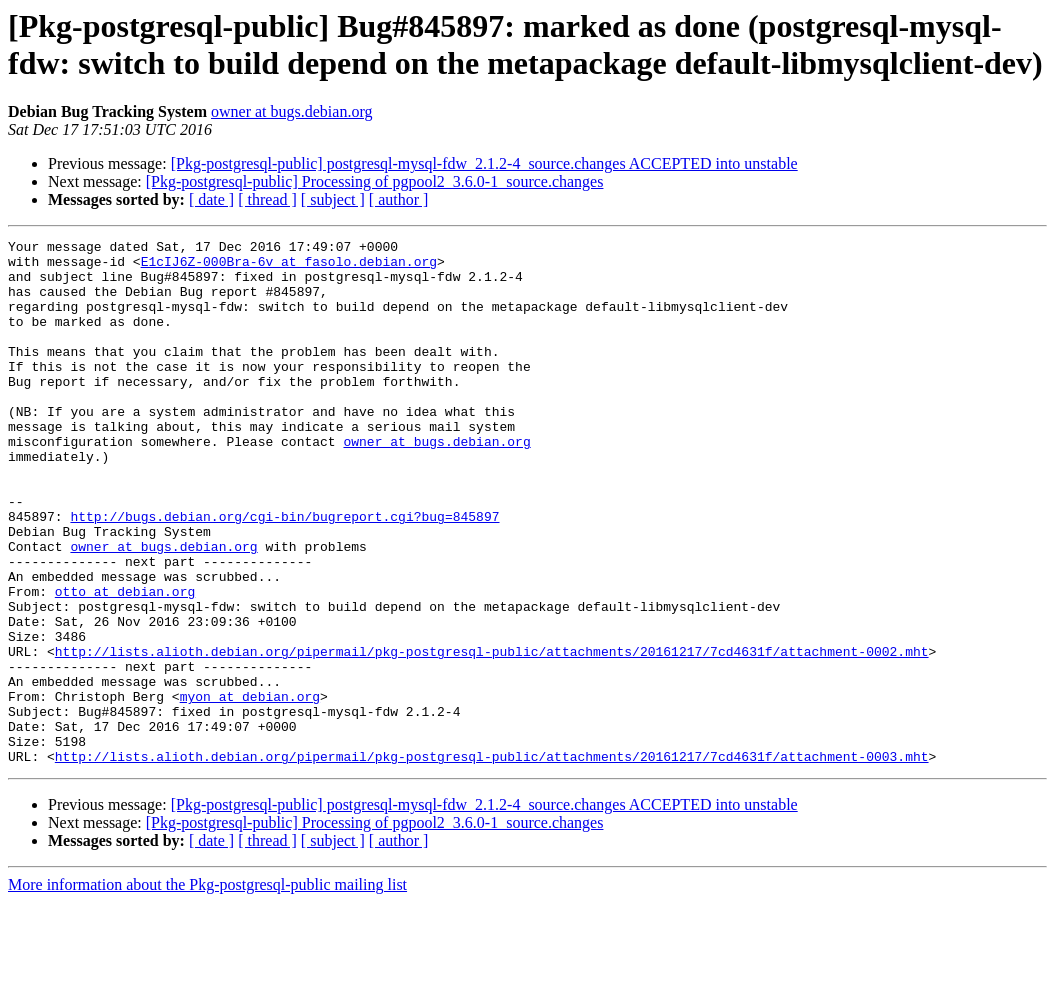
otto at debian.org (125, 663)
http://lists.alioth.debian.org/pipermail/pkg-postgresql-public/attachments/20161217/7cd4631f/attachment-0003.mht (492, 861)
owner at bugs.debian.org (291, 111)
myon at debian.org (250, 789)
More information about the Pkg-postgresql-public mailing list (207, 989)
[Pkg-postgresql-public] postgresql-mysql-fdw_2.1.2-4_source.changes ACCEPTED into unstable (484, 163)
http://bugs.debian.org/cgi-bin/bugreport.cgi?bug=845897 (284, 573)
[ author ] (399, 199)
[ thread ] (267, 199)
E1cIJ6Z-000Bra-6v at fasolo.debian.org (289, 267)
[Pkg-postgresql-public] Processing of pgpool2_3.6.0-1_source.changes (375, 181)
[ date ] (211, 199)
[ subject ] (333, 199)
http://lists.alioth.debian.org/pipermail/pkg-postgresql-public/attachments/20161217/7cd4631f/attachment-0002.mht (492, 735)
